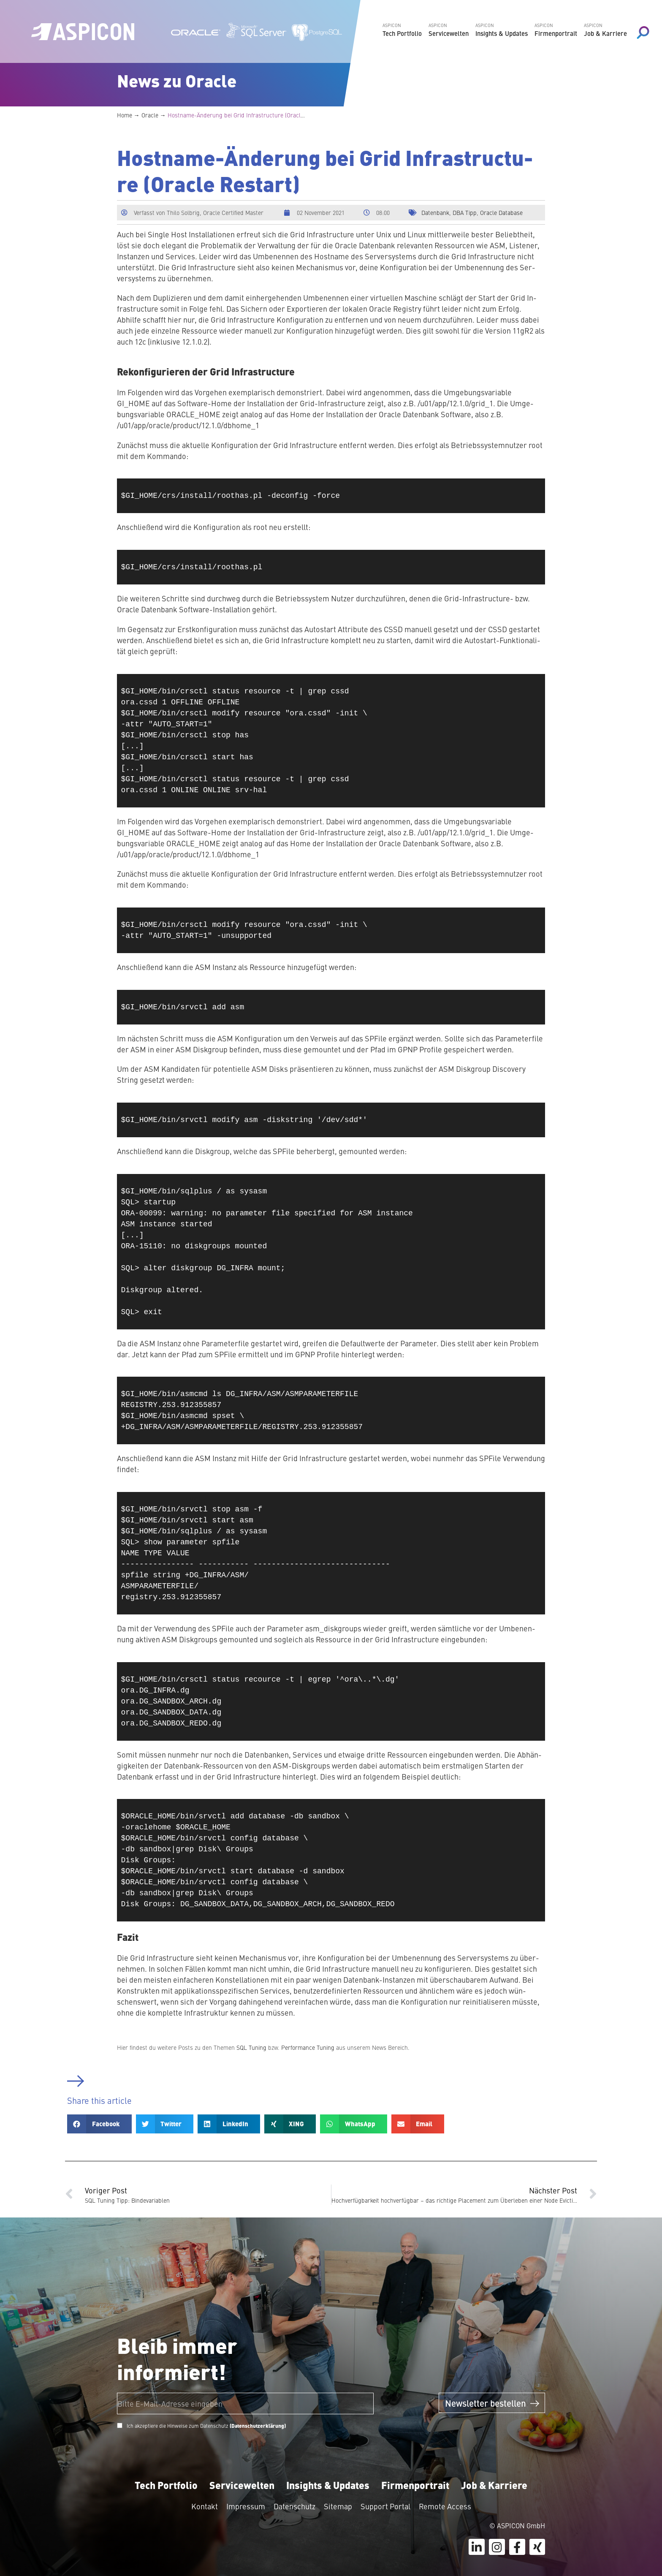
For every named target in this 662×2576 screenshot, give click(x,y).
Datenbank (435, 212)
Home (124, 115)
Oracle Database (501, 212)
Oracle (149, 115)
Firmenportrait (415, 2485)
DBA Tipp (465, 212)
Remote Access (445, 2506)
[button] (99, 2123)
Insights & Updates (327, 2485)
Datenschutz (294, 2506)
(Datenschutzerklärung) (258, 2425)
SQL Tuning (251, 2047)
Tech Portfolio (166, 2485)
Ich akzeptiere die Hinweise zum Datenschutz (206, 2426)
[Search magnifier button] (643, 32)
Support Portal (385, 2506)
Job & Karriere (494, 2485)
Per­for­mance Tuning (307, 2047)
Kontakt (204, 2506)
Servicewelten (241, 2485)
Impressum (245, 2506)
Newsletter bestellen (492, 2403)
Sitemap (338, 2506)
